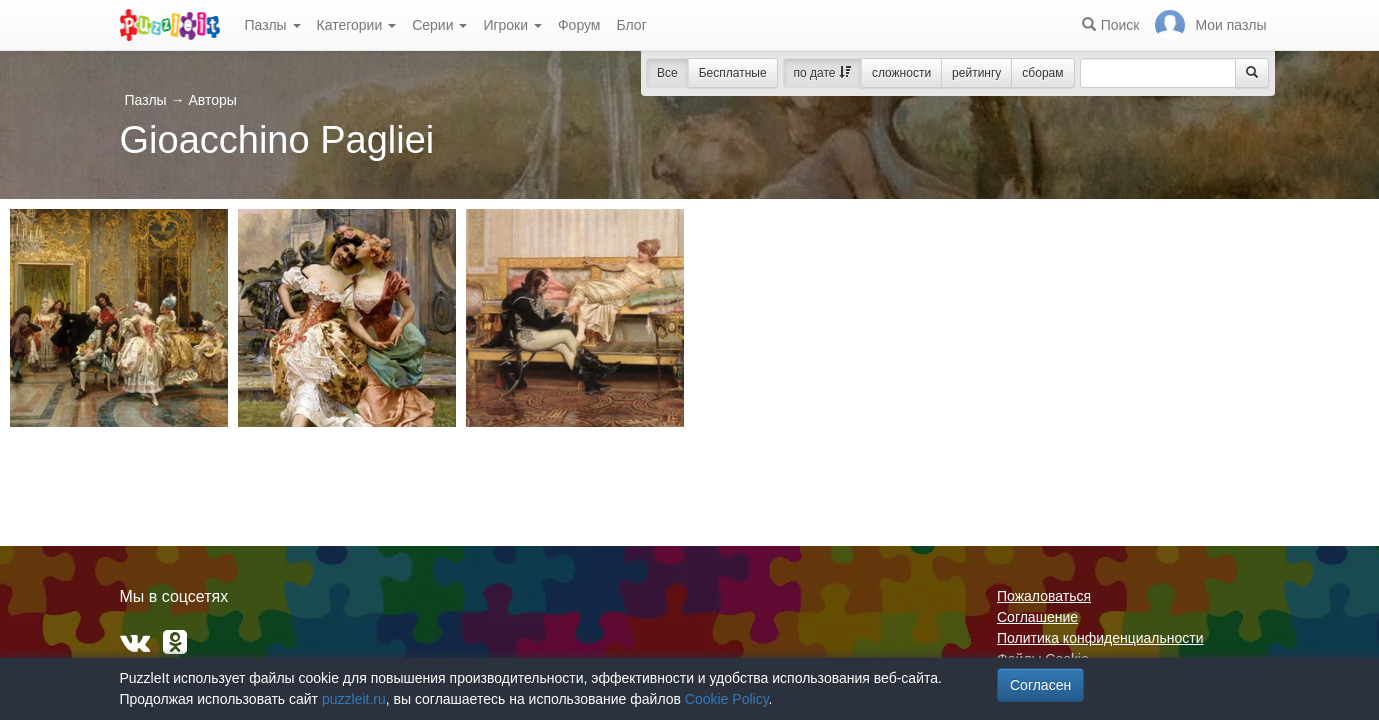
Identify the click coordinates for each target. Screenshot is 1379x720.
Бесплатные (733, 73)
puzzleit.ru (354, 699)
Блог (631, 25)
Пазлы (273, 25)
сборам (1042, 73)
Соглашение (1037, 617)
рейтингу (976, 73)
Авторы (212, 100)
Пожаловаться (1044, 596)
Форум (579, 25)
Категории (357, 25)
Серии (439, 25)
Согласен (1040, 685)
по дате (822, 73)
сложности (901, 73)
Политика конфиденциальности (1100, 638)
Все (667, 73)
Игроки (512, 25)
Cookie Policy (727, 699)
